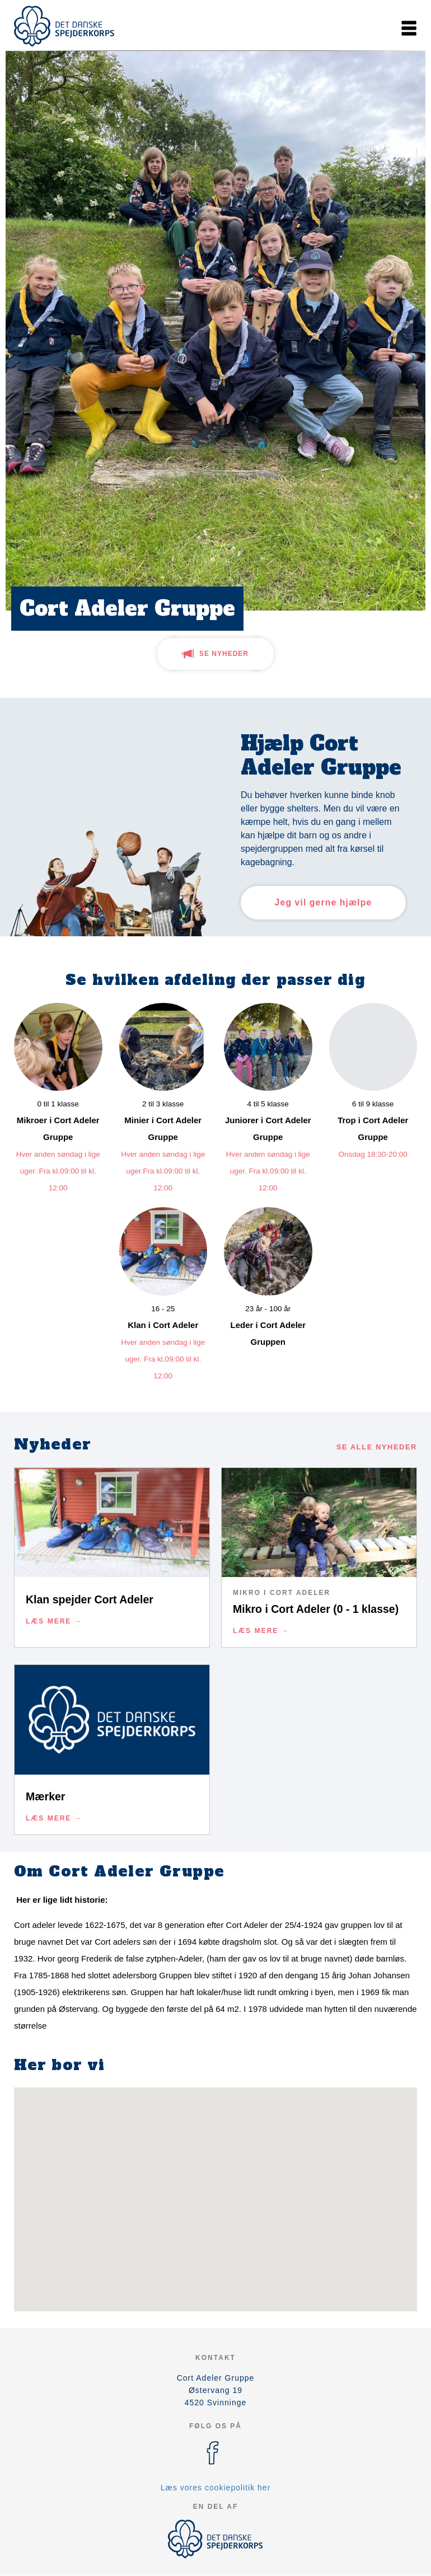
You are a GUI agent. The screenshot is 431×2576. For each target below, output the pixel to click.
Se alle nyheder (376, 1447)
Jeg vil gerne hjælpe (323, 902)
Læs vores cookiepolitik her (216, 2487)
